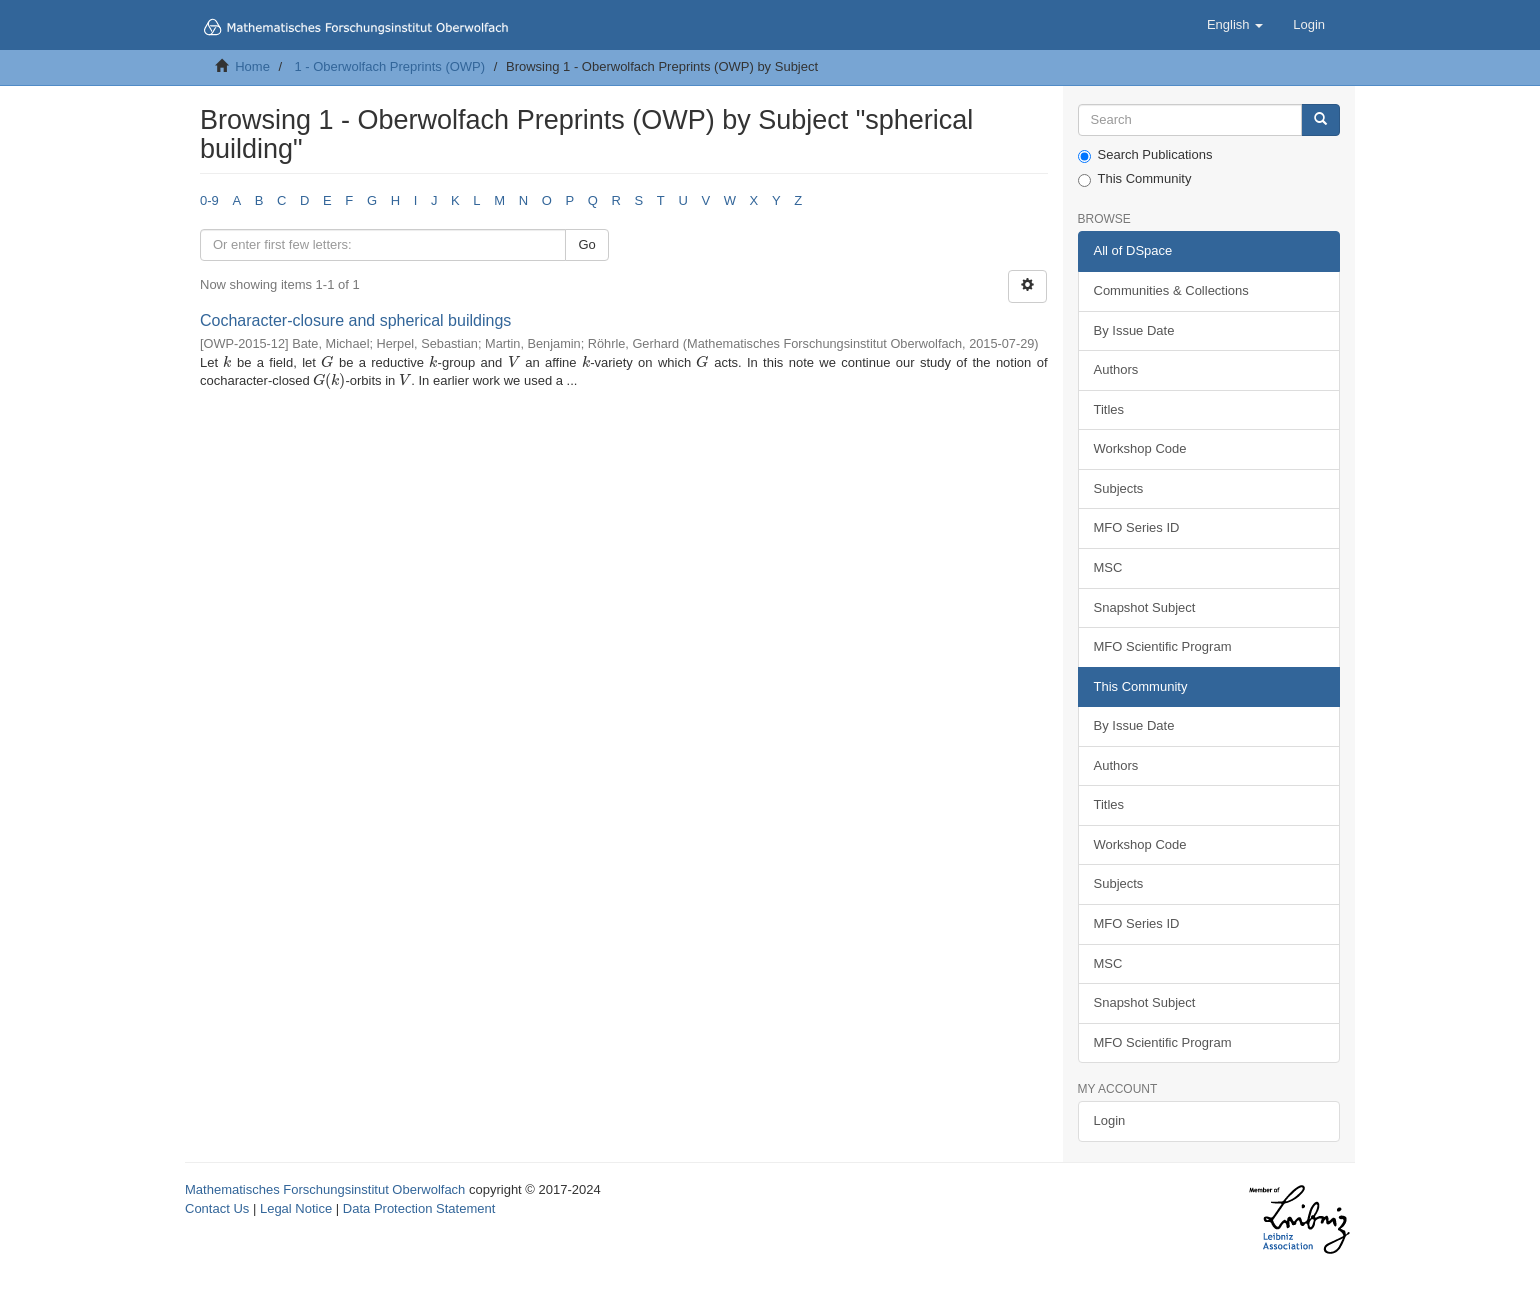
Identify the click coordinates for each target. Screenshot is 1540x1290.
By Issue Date (1134, 330)
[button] (1235, 25)
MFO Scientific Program (1163, 646)
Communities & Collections (1171, 290)
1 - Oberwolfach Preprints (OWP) (389, 66)
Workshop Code (1140, 448)
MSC (1108, 567)
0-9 (209, 200)
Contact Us (217, 1208)
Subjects (1119, 488)
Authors (1116, 369)
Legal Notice (296, 1208)
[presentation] (227, 362)
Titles (1109, 409)
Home (252, 66)
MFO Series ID (1137, 527)
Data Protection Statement (419, 1208)
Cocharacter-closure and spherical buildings (355, 320)
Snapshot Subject (1145, 607)
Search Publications (1145, 155)
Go (586, 244)
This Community (1135, 179)
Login (1110, 1120)
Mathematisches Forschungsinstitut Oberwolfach (325, 1189)
